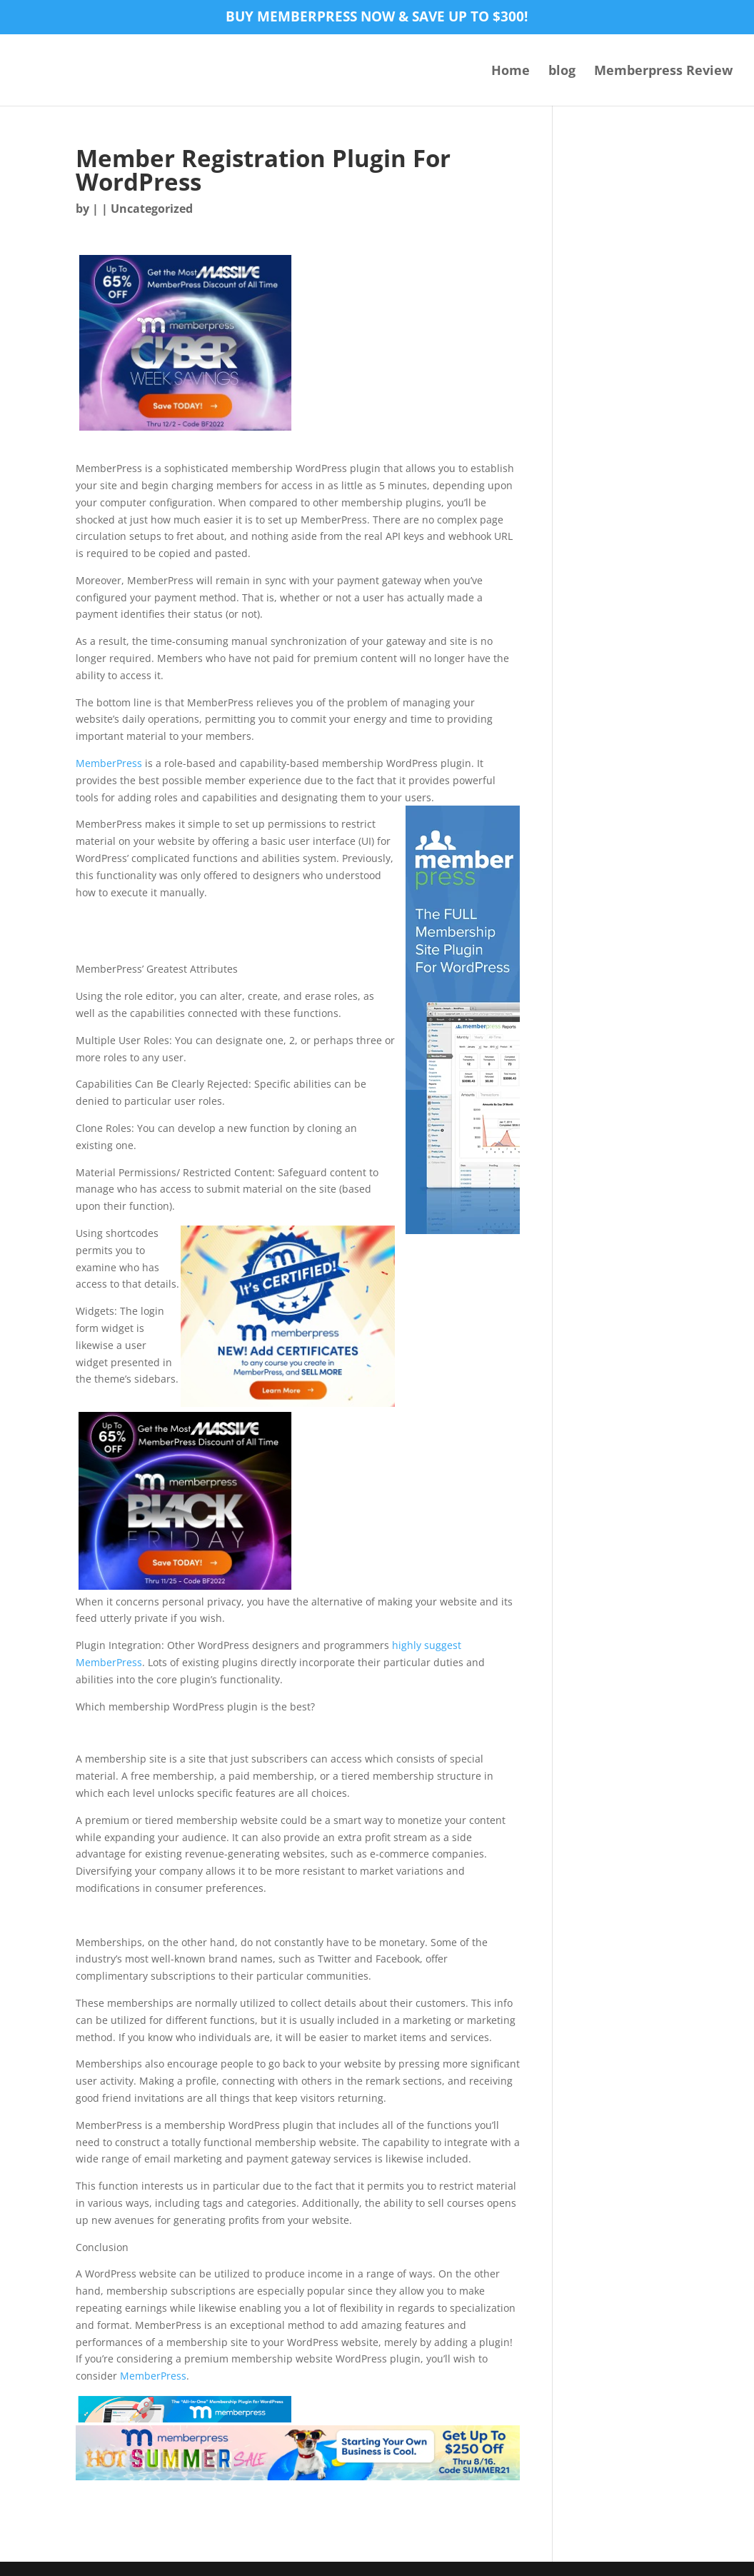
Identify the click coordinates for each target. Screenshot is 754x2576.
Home (510, 72)
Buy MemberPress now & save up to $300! (377, 18)
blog (561, 72)
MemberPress (109, 763)
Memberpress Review (663, 72)
